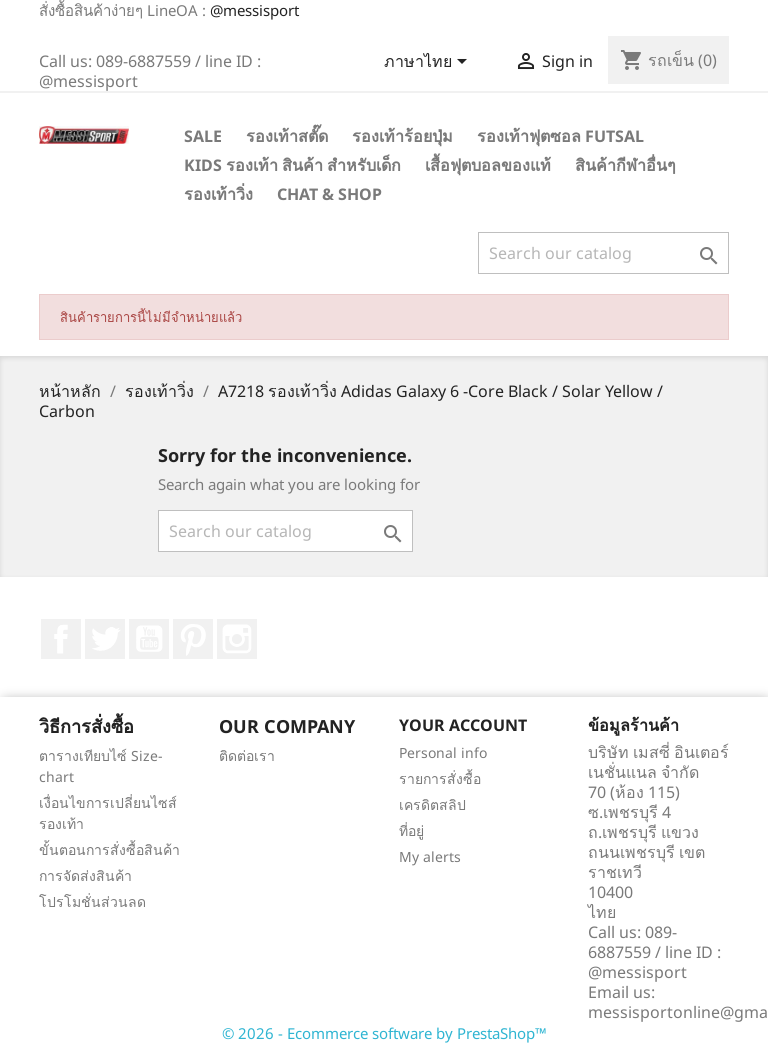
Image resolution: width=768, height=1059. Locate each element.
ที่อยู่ (411, 830)
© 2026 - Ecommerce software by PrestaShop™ (384, 1033)
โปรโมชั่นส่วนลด (92, 901)
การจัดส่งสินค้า (85, 875)
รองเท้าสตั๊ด (287, 136)
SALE (203, 136)
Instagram (237, 639)
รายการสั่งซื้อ (440, 778)
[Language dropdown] (429, 63)
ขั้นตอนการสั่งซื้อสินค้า (109, 849)
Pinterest (193, 639)
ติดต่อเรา (247, 755)
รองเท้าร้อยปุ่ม (402, 136)
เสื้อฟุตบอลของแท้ (488, 165)
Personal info (443, 752)
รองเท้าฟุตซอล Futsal (560, 136)
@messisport (254, 10)
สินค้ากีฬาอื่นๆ (625, 165)
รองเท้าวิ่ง (218, 194)
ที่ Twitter (105, 639)
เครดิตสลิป (432, 804)
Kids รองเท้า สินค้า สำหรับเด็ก (292, 165)
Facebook (61, 639)
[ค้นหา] (603, 253)
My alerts (430, 856)
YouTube (149, 639)
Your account (463, 725)
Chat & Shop (329, 194)
